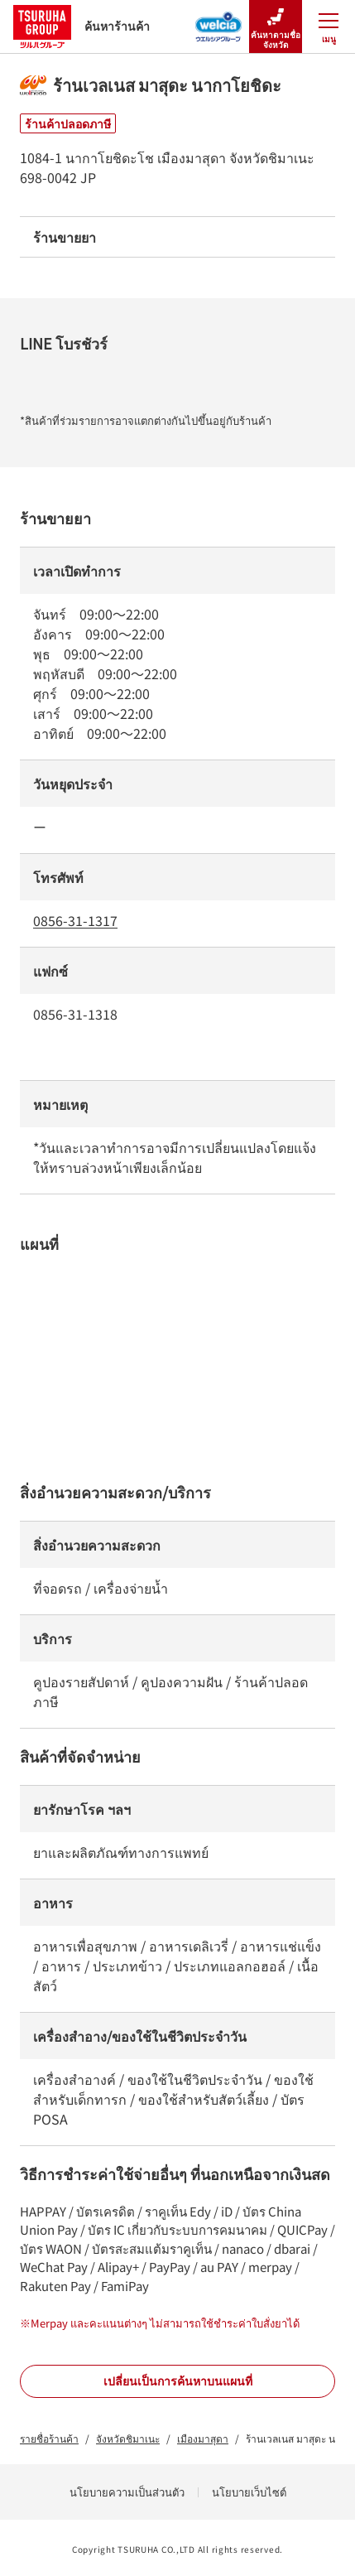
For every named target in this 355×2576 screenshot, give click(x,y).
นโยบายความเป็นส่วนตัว (127, 2492)
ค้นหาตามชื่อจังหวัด (275, 27)
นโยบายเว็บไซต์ (249, 2492)
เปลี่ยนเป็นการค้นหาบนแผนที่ (177, 2380)
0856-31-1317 (75, 920)
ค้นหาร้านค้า (81, 26)
